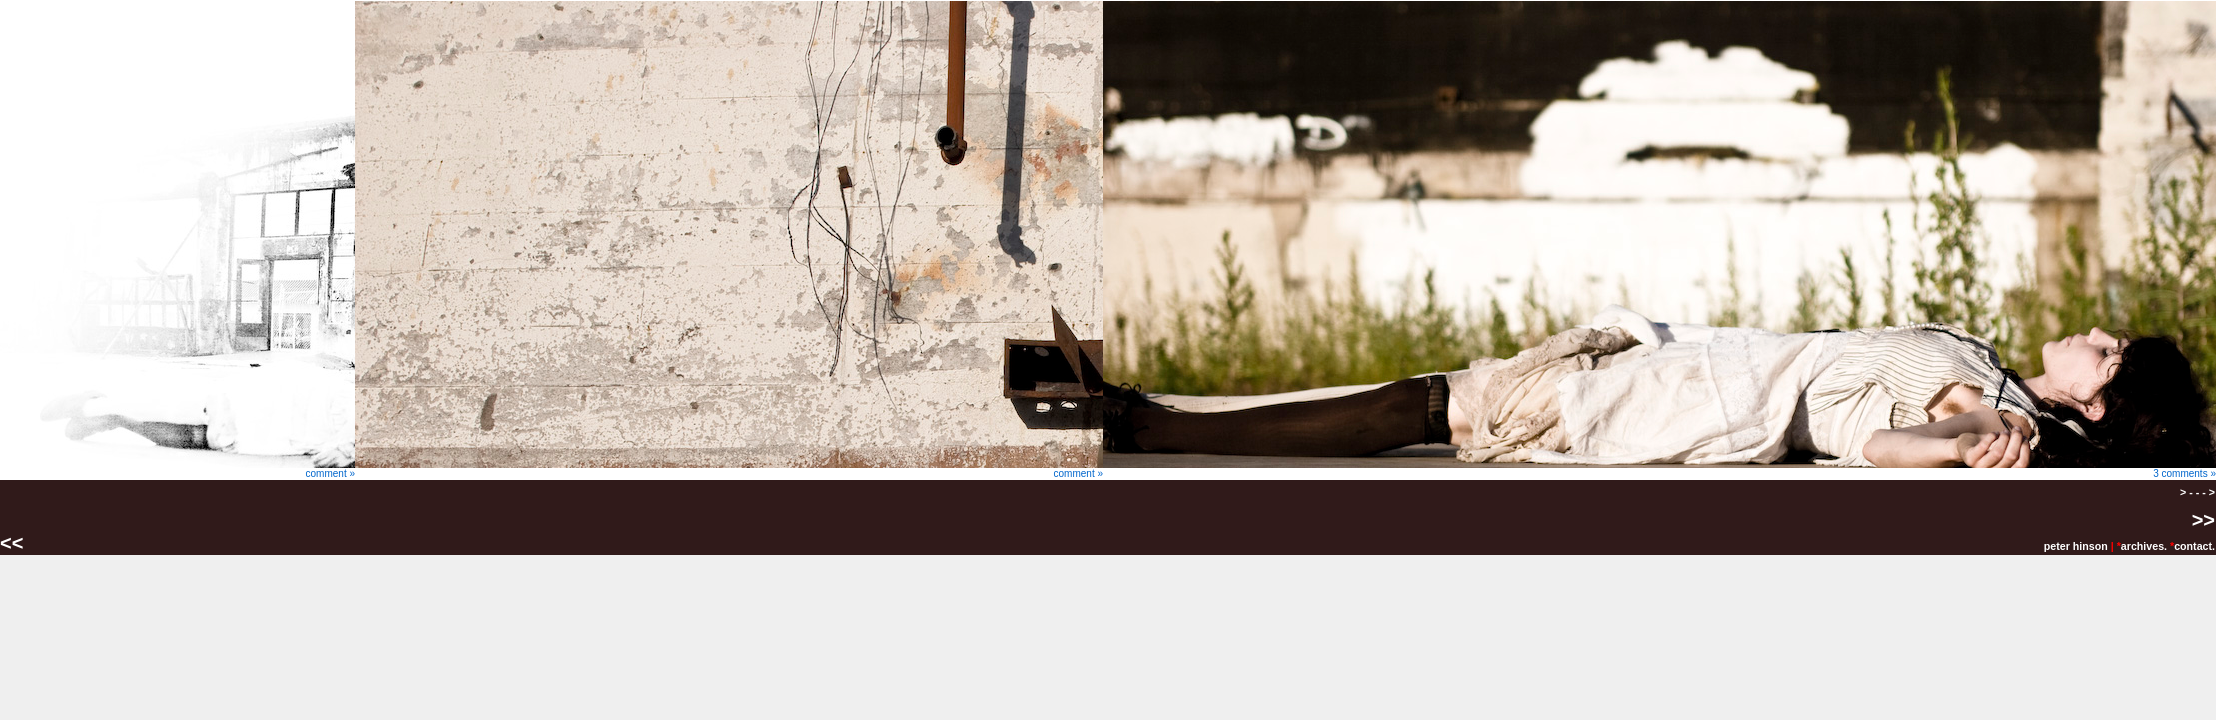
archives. (2144, 546)
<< (14, 543)
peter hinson (2076, 546)
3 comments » (1659, 469)
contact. (2194, 546)
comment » (177, 469)
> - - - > (2197, 492)
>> (2203, 520)
